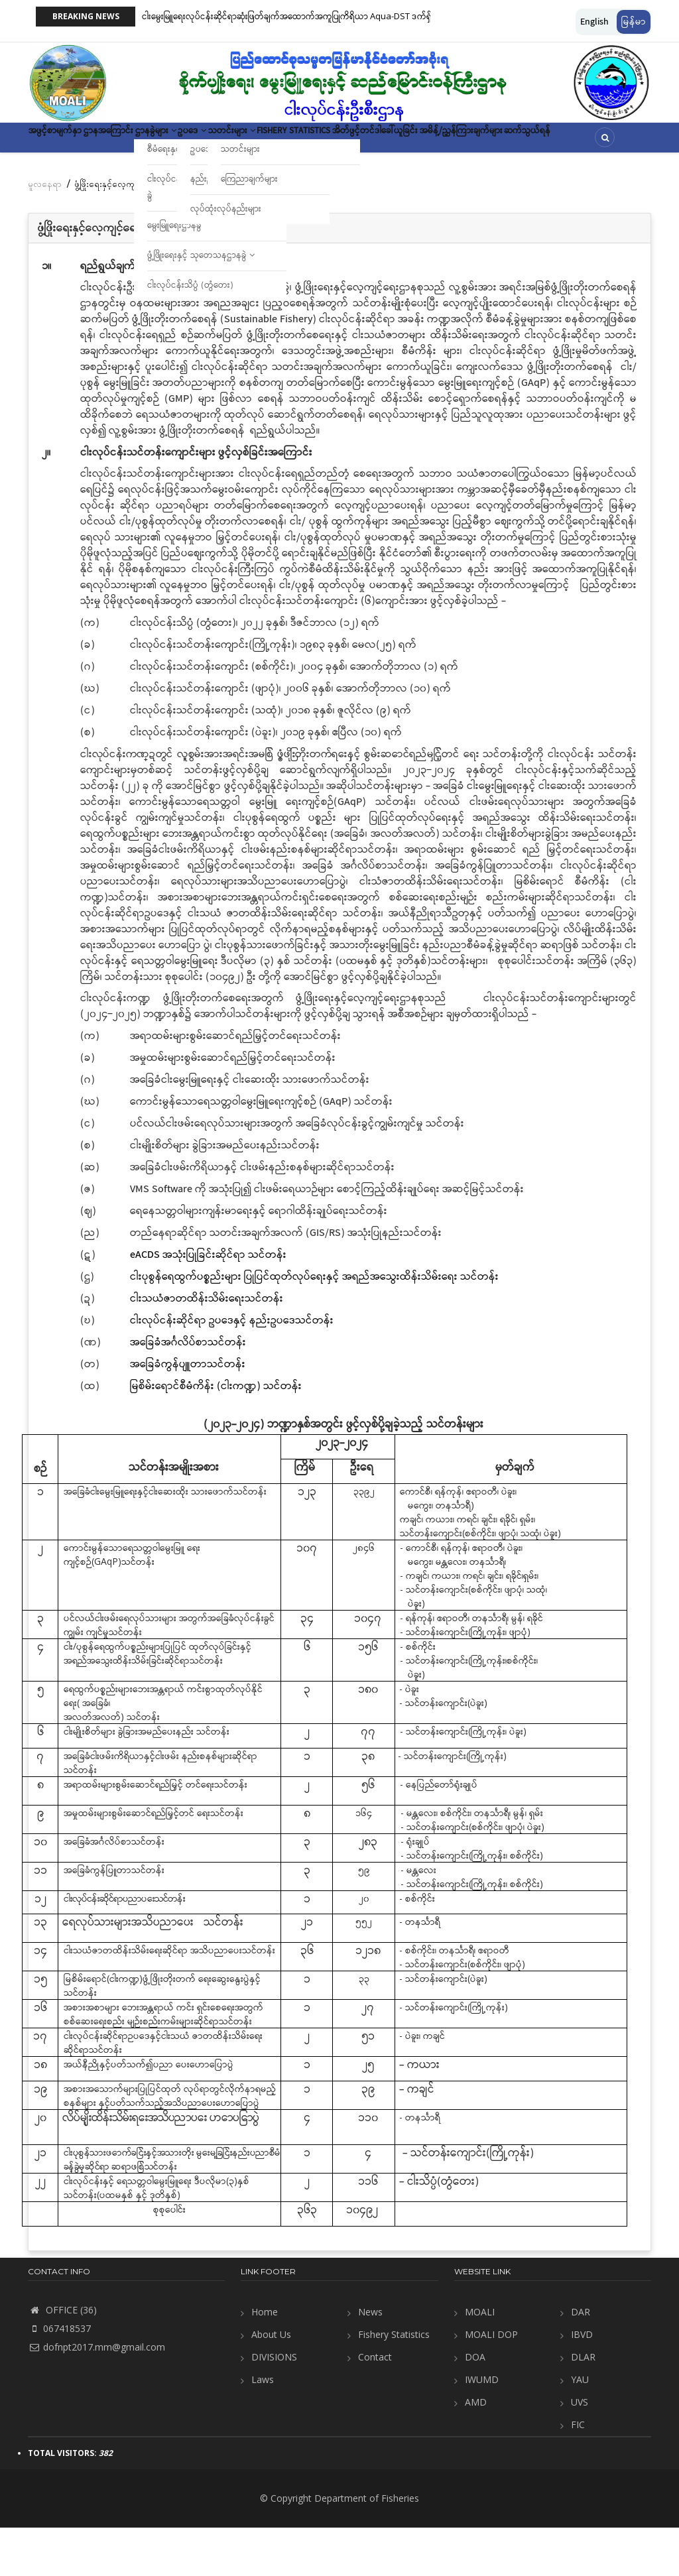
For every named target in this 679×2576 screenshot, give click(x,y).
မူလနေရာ (45, 232)
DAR (580, 2360)
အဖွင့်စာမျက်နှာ (67, 142)
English (594, 22)
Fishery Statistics (415, 142)
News (370, 2360)
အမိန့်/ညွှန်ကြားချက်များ (83, 181)
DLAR (583, 2405)
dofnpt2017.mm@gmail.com (96, 2395)
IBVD (582, 2382)
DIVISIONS (274, 2405)
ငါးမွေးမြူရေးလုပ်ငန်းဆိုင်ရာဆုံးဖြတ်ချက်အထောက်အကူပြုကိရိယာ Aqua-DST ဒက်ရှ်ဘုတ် (296, 16)
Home (264, 2360)
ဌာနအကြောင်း (143, 142)
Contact (375, 2405)
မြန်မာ (633, 22)
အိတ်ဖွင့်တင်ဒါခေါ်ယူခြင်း (521, 142)
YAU (580, 2428)
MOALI (480, 2360)
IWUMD (482, 2428)
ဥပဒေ (270, 142)
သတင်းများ (330, 142)
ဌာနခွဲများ (212, 142)
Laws (262, 2428)
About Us (271, 2382)
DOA (475, 2405)
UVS (579, 2450)
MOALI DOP (491, 2382)
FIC (578, 2473)
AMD (476, 2450)
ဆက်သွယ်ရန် (173, 181)
